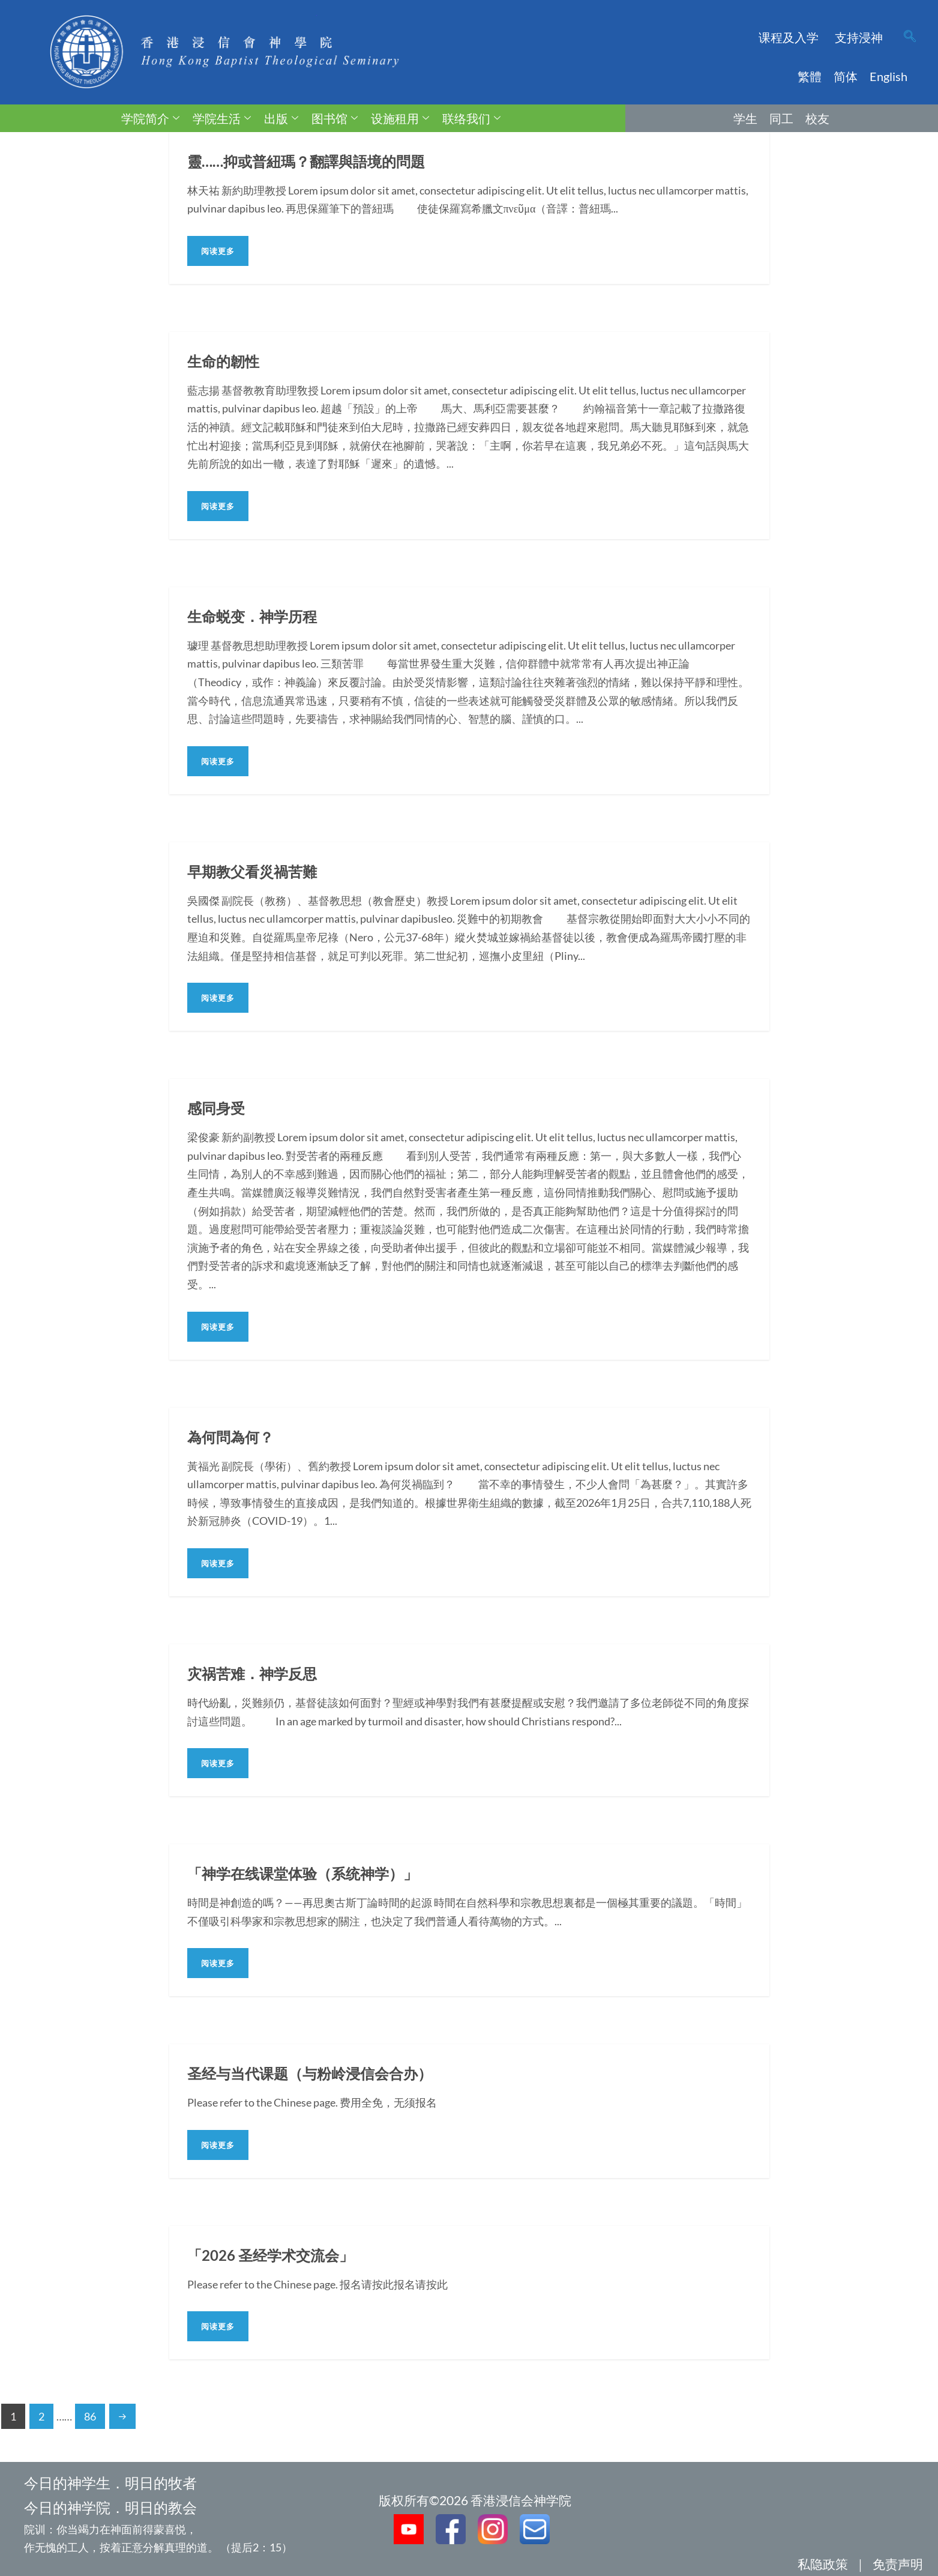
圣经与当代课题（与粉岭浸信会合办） (319, 2073)
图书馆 (334, 118)
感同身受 (218, 1107)
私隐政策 (823, 2563)
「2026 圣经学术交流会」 (277, 2254)
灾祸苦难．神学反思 (257, 1673)
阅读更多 (218, 251)
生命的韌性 (226, 360)
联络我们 (471, 118)
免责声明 (898, 2563)
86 (90, 2416)
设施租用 (400, 118)
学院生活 (222, 118)
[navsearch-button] (910, 37)
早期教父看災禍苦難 (257, 871)
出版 (281, 118)
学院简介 (150, 118)
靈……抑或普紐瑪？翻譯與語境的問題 (316, 160)
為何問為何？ (234, 1436)
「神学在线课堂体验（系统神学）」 (312, 1873)
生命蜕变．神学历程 (257, 616)
